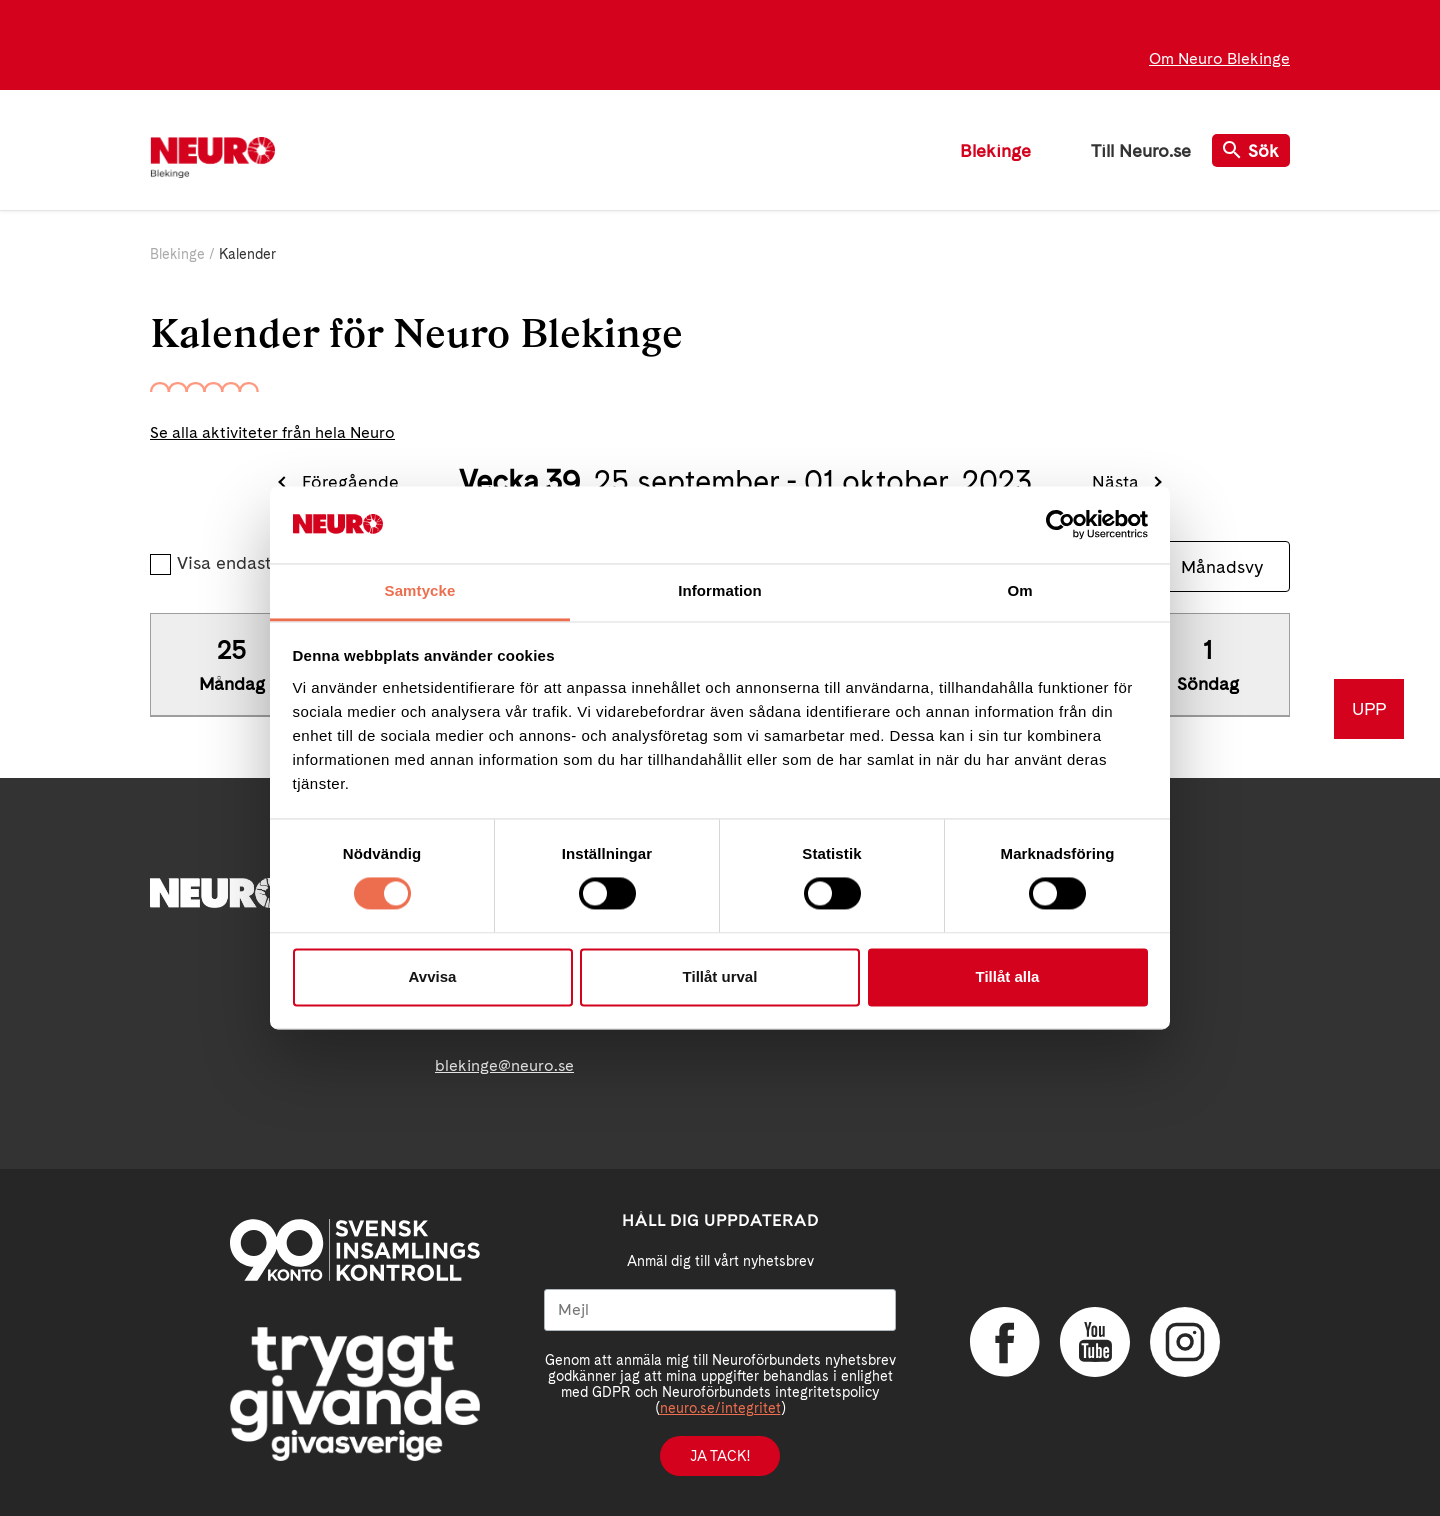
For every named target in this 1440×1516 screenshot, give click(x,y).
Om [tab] (1019, 590)
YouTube (1095, 1342)
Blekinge (995, 150)
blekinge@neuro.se (504, 1065)
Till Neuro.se (1141, 150)
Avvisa (433, 976)
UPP (1369, 708)
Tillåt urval (720, 976)
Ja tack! (720, 1456)
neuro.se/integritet (720, 1408)
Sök (1251, 150)
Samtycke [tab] (420, 590)
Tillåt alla (1008, 976)
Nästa (1115, 481)
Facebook (1005, 1342)
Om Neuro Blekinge (1219, 58)
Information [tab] (720, 590)
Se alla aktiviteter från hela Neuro (272, 432)
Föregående (350, 481)
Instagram (1185, 1342)
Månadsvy (1222, 566)
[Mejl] (720, 1310)
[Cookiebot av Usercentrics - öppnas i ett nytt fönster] (1060, 525)
